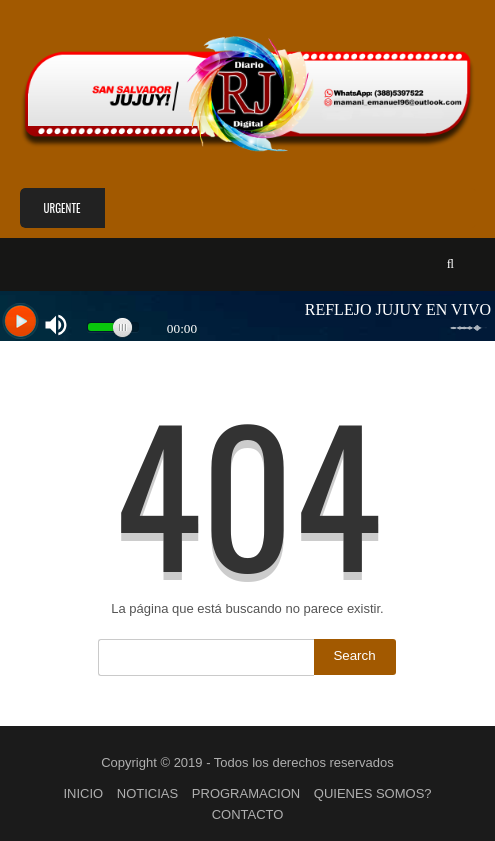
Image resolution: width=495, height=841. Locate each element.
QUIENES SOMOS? (373, 793)
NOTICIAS (147, 793)
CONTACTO (248, 814)
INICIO (83, 793)
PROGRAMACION (246, 793)
